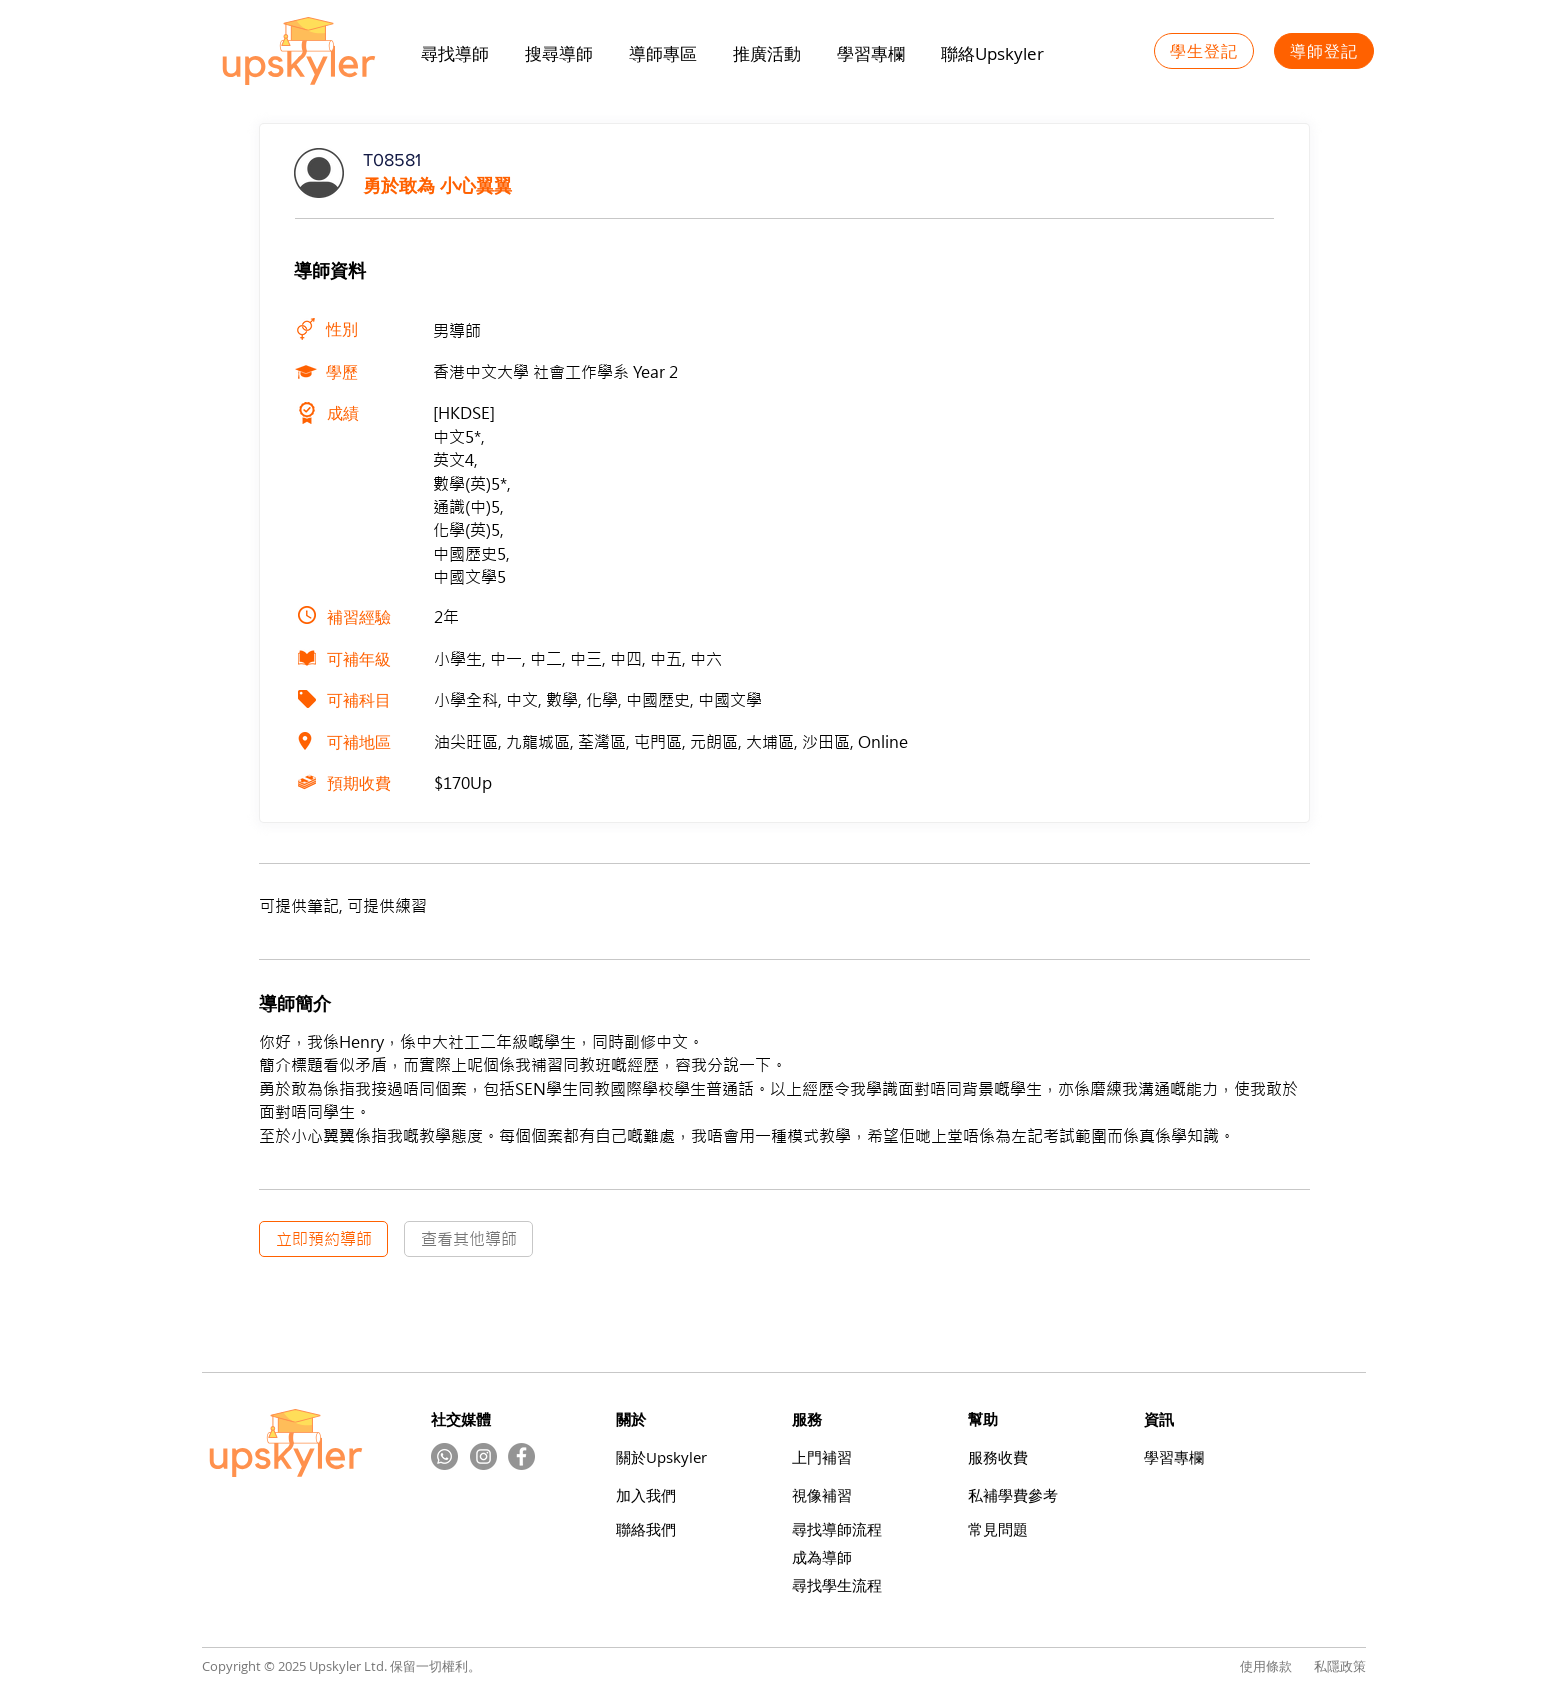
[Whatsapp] (444, 1456)
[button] (767, 54)
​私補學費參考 (1013, 1495)
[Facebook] (521, 1456)
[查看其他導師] (468, 1239)
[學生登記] (1204, 51)
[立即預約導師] (323, 1239)
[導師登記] (1324, 51)
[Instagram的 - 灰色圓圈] (483, 1456)
